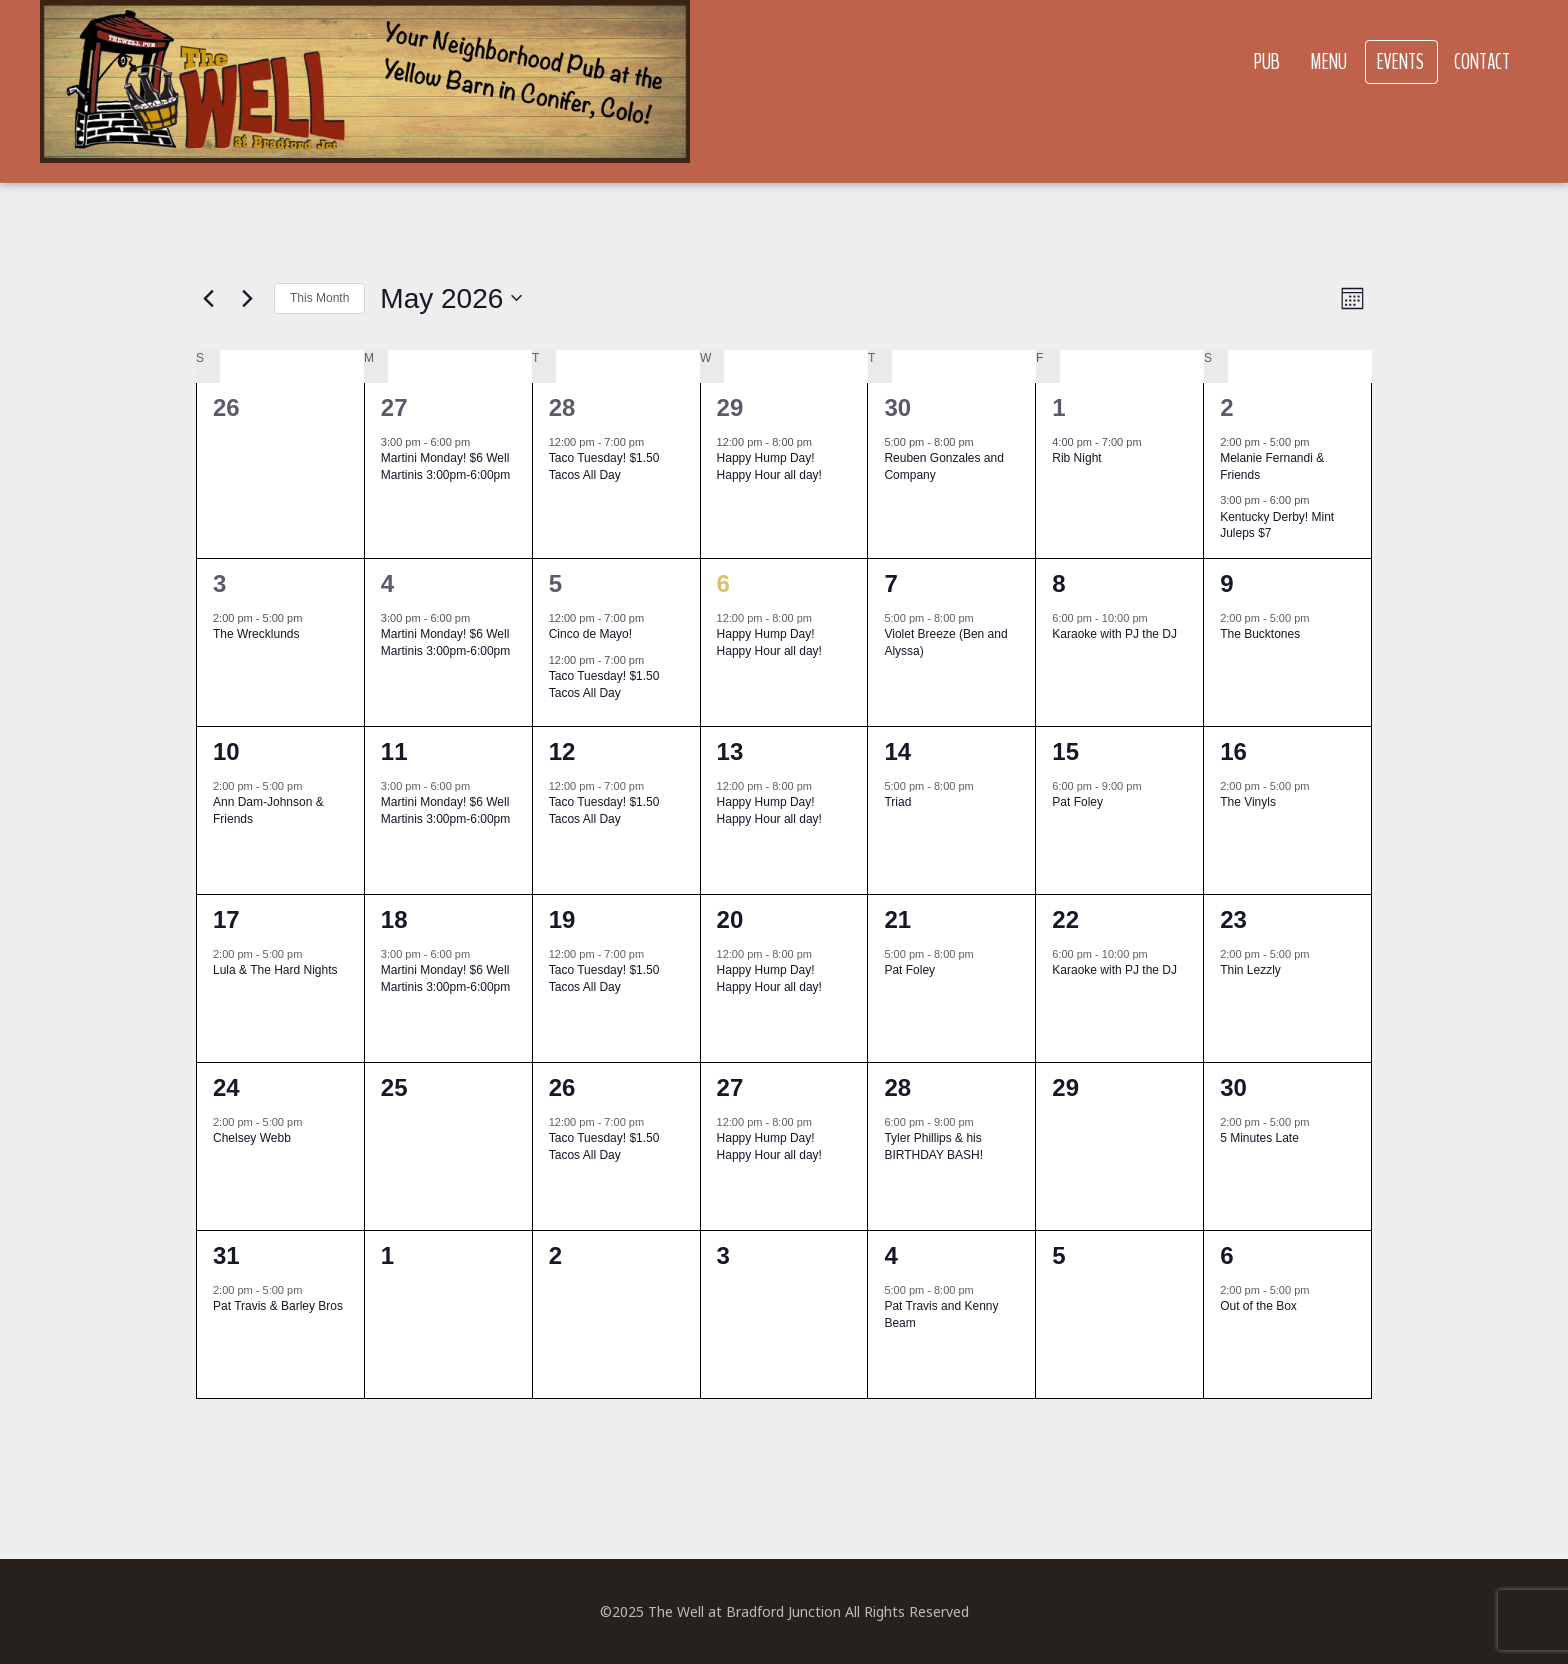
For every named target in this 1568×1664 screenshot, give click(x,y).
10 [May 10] (226, 751)
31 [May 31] (226, 1255)
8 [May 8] (1058, 583)
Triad (897, 802)
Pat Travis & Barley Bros (278, 1306)
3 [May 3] (219, 583)
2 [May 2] (1226, 407)
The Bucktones (1260, 634)
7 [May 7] (890, 583)
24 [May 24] (226, 1087)
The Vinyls (1248, 802)
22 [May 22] (1065, 919)
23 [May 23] (1233, 919)
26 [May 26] (562, 1087)
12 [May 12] (562, 751)
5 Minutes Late (1259, 1138)
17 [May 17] (226, 919)
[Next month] (247, 298)
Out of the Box (1258, 1306)
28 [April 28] (562, 407)
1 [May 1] (1058, 407)
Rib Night (1076, 458)
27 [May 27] (730, 1087)
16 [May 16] (1233, 751)
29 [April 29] (730, 407)
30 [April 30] (897, 407)
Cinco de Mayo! (590, 634)
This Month (319, 298)
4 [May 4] (387, 583)
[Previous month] (208, 298)
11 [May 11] (394, 751)
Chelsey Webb (252, 1138)
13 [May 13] (730, 751)
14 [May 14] (897, 751)
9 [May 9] (1226, 583)
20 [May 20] (730, 919)
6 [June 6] (1226, 1255)
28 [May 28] (897, 1087)
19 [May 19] (562, 919)
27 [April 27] (394, 407)
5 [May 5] (555, 583)
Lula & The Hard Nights (275, 970)
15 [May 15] (1065, 751)
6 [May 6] (723, 583)
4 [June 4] (890, 1255)
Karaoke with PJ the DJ (1114, 634)
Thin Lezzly (1250, 970)
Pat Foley (1077, 802)
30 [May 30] (1233, 1087)
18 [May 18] (394, 919)
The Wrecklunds (256, 634)
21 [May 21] (897, 919)
